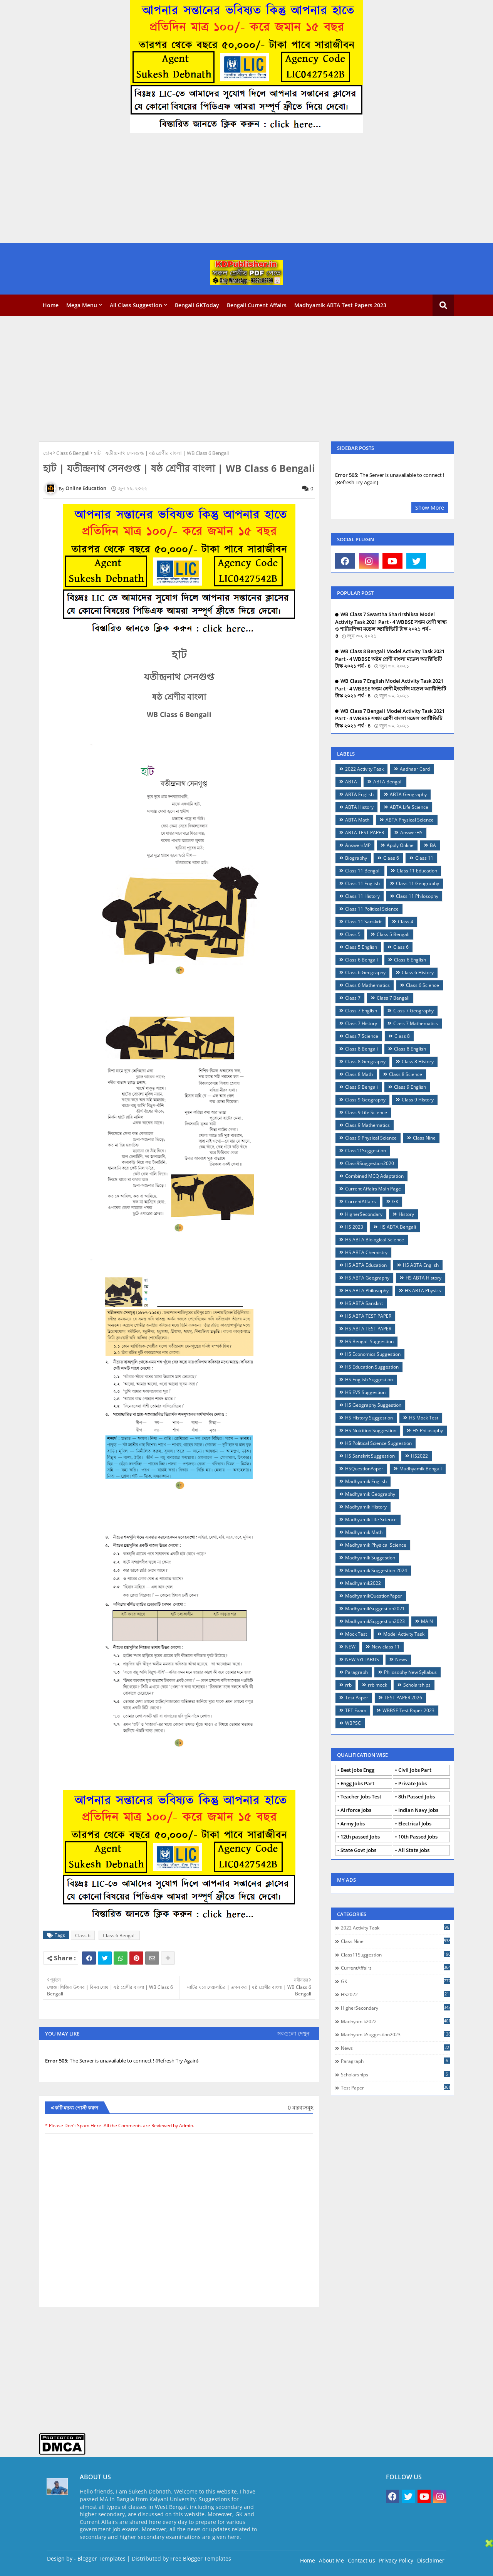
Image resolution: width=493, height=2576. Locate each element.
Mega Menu (81, 305)
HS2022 (419, 1456)
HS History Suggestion (369, 1417)
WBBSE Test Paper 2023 (408, 1710)
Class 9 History (418, 1099)
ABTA (351, 781)
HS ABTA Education (366, 1265)
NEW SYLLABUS (362, 1659)
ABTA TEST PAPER (364, 832)
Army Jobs (352, 1823)
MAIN (427, 1621)
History (406, 1214)
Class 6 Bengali (72, 453)
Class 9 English (410, 1087)
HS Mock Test (423, 1417)
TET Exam (355, 1710)
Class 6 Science (422, 985)
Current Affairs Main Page (373, 1188)
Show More (429, 507)
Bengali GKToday (197, 305)
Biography (356, 858)
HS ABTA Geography (367, 1278)
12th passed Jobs (360, 1836)
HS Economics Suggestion (373, 1354)
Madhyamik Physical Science (375, 1545)
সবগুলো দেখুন (293, 2033)
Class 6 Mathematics (367, 985)
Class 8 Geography (365, 1061)
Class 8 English (410, 1049)
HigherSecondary (363, 1214)
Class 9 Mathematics (367, 1125)
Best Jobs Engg (357, 1769)
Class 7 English (361, 1010)
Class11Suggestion (365, 1150)
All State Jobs (413, 1850)
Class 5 (353, 934)
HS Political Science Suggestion (378, 1443)
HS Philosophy (428, 1430)
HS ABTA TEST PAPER (368, 1316)
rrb (348, 1685)
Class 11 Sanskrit (363, 921)
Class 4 (405, 921)
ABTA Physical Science (410, 820)
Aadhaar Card (415, 769)
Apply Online (400, 845)
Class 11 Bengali (363, 870)
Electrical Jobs (414, 1823)
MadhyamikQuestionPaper (373, 1596)
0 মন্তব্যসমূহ (300, 2107)
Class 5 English (361, 947)
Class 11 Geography (417, 883)
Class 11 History (362, 896)
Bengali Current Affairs (257, 305)
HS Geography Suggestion (373, 1405)
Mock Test (356, 1634)
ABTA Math (357, 820)
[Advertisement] (231, 189)
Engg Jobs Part (357, 1783)
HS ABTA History (423, 1278)
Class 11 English (362, 883)
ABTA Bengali (387, 781)
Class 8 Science (405, 1074)
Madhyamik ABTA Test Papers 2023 (340, 305)
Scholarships (417, 1685)
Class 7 (353, 998)
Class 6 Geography (365, 972)
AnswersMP (358, 845)
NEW (350, 1646)
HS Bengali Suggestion (369, 1341)
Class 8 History (418, 1061)
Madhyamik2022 (363, 1583)
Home (51, 305)
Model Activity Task (403, 1634)
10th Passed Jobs (418, 1836)
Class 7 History (361, 1023)
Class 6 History (418, 972)
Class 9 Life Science (366, 1112)
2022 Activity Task (364, 769)
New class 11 (386, 1646)
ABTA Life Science (409, 807)
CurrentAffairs (360, 1201)
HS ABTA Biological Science (374, 1239)
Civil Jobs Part (414, 1769)
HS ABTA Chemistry (366, 1252)
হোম (47, 453)
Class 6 (83, 1935)
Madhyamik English (366, 1481)
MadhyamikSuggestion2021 (375, 1608)
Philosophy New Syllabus (410, 1672)
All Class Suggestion (136, 305)
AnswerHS (411, 832)
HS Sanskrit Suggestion (370, 1456)
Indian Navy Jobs (418, 1810)
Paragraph (356, 1672)
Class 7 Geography (413, 1010)
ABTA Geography (408, 794)
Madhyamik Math (363, 1532)
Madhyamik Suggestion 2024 (376, 1570)
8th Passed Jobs (416, 1796)
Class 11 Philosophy (417, 896)
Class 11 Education (417, 870)
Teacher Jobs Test (360, 1796)
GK (395, 1201)
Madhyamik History (366, 1507)
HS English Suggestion (369, 1379)
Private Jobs (412, 1783)
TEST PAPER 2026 (403, 1697)
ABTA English (359, 794)
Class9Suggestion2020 (369, 1163)
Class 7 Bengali (393, 998)
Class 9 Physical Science (371, 1138)
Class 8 (402, 1036)
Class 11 (424, 858)
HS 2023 (354, 1227)
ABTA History (359, 807)
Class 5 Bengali (393, 934)
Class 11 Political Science (372, 909)
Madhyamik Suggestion (370, 1557)
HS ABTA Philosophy (367, 1290)
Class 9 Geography (365, 1099)
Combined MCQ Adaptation (374, 1176)
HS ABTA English (421, 1265)
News (401, 1659)
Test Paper (356, 1697)
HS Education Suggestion (372, 1367)
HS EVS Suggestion (365, 1392)
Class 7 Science (361, 1036)
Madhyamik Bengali (420, 1468)
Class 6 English (410, 959)
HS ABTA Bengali (397, 1227)
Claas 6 (391, 858)
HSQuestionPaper (364, 1468)
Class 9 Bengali (361, 1087)
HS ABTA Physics (423, 1290)
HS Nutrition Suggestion (370, 1430)
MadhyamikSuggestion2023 (375, 1621)
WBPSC (353, 1723)
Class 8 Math (359, 1074)
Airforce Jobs (355, 1810)
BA (433, 845)
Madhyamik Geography (370, 1494)
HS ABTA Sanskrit (364, 1303)
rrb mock (377, 1685)
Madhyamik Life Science (371, 1519)
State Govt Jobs (358, 1850)
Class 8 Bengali (361, 1049)
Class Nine (424, 1138)
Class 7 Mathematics (415, 1023)
